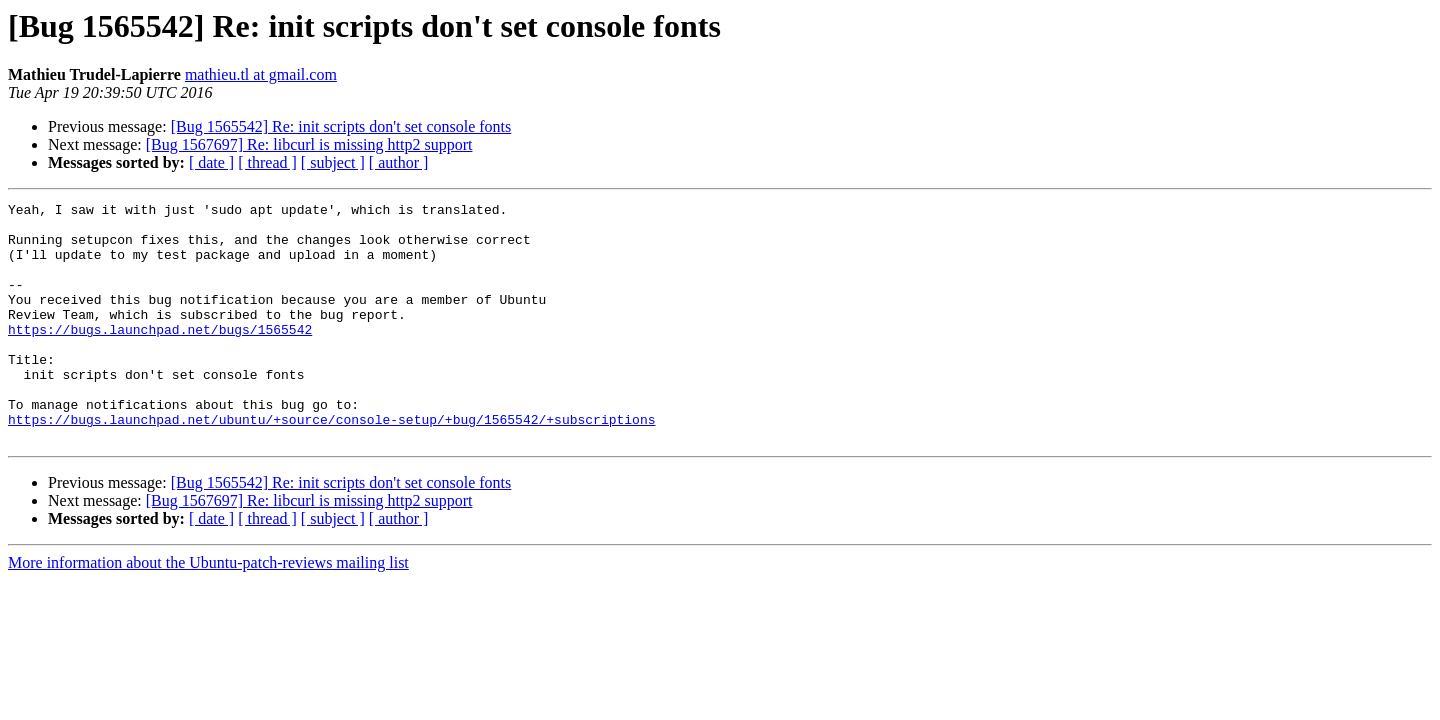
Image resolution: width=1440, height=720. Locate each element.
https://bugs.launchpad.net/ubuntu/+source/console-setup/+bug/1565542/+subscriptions (331, 464)
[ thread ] (267, 162)
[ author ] (399, 162)
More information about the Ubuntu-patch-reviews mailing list (208, 610)
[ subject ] (333, 162)
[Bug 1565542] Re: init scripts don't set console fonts (341, 126)
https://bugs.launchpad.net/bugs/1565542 (160, 356)
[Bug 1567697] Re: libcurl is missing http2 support (309, 144)
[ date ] (211, 162)
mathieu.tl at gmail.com (261, 74)
